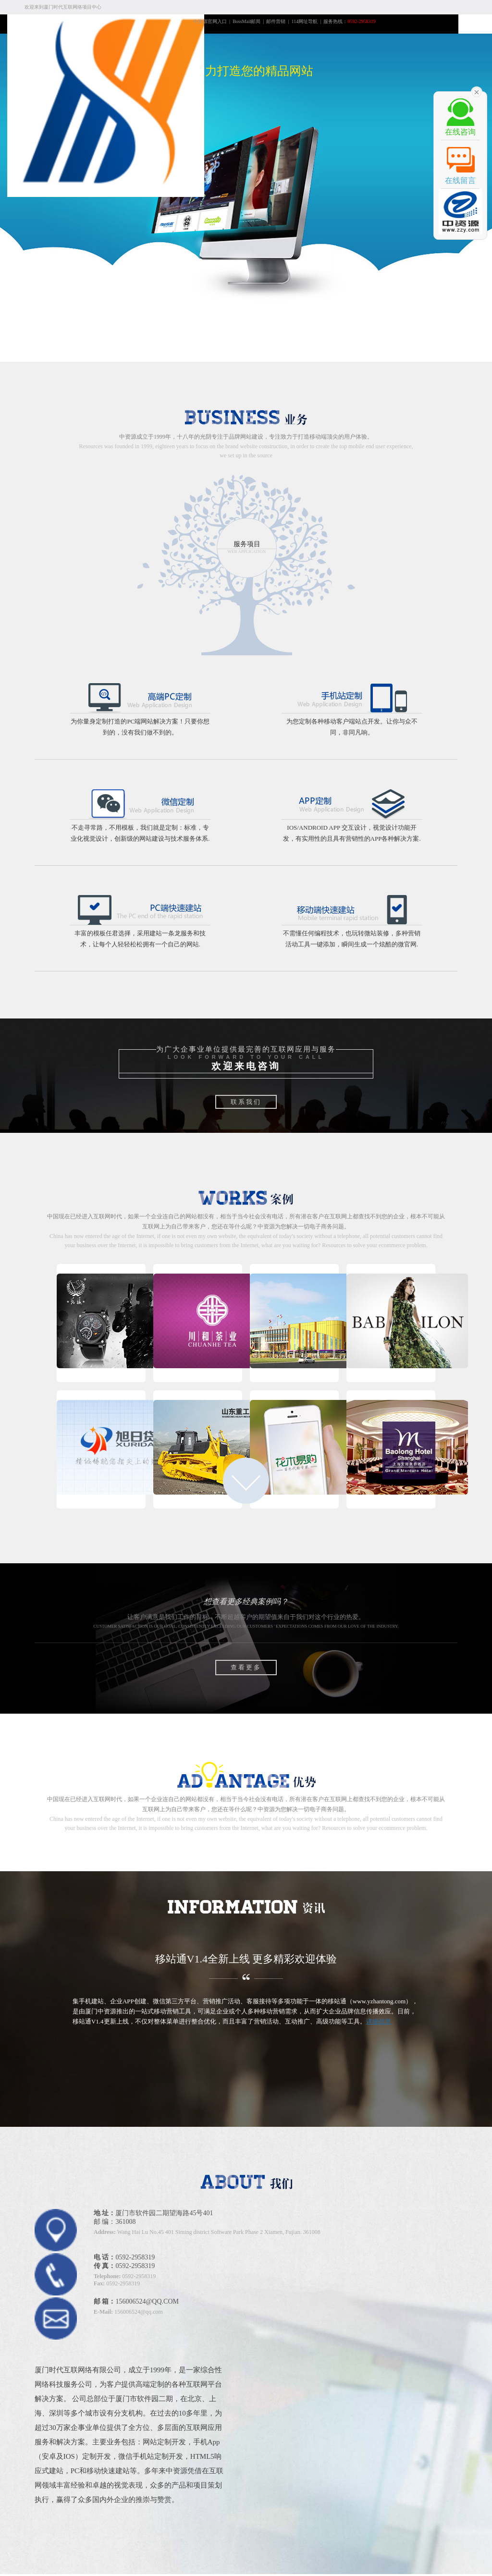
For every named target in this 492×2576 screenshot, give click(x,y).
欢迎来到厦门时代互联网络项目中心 (63, 7)
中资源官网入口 (210, 21)
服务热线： (349, 21)
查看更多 (246, 1667)
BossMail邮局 (246, 21)
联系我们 (246, 1101)
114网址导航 (305, 21)
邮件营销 (275, 21)
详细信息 (378, 2021)
